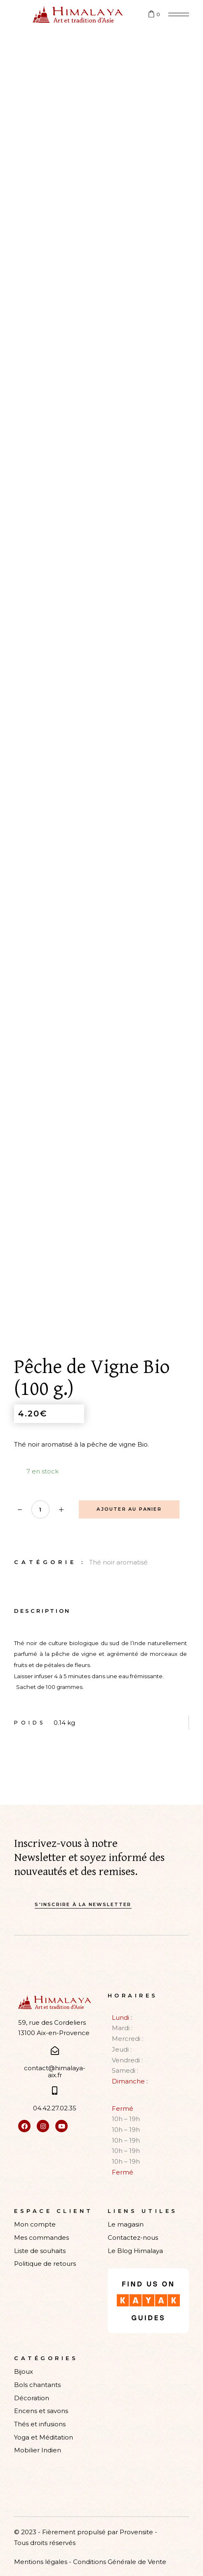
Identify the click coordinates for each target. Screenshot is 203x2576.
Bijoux (23, 2371)
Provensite (136, 2532)
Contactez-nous (133, 2237)
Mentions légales (40, 2562)
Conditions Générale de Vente (119, 2562)
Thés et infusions (40, 2424)
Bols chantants (37, 2385)
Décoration (31, 2398)
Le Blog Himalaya (135, 2251)
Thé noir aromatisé (118, 1562)
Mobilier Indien (37, 2450)
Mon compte (35, 2224)
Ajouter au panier (129, 1509)
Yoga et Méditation (43, 2437)
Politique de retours (45, 2263)
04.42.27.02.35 (54, 2108)
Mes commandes (41, 2237)
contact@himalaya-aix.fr (54, 2071)
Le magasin (126, 2224)
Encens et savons (41, 2411)
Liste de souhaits (40, 2251)
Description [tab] (42, 1611)
